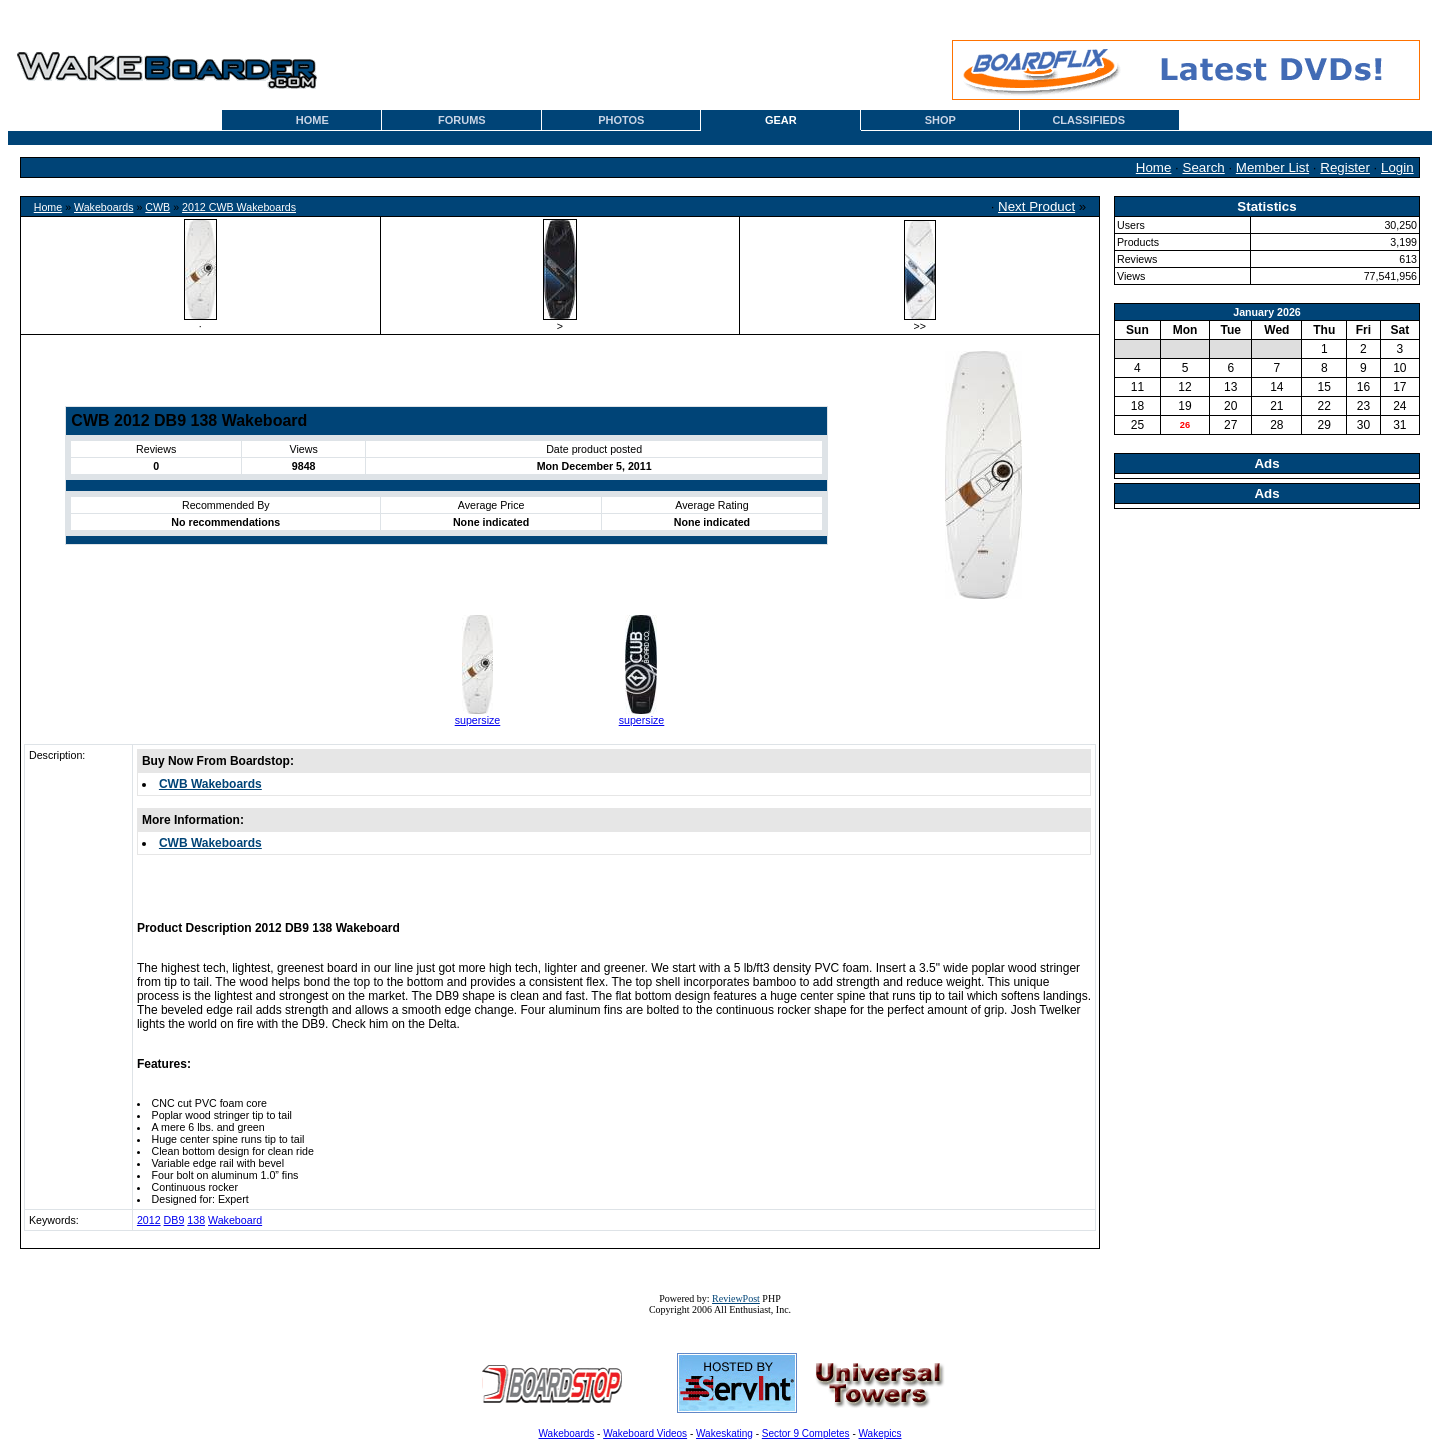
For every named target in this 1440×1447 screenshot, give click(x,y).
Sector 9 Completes (806, 1433)
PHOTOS (621, 120)
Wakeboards (103, 207)
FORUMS (462, 120)
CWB (157, 207)
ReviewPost (736, 1298)
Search (1204, 167)
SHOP (940, 120)
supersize (478, 720)
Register (1345, 167)
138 (196, 1220)
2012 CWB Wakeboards (239, 207)
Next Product (1036, 206)
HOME (312, 120)
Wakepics (880, 1433)
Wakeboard (235, 1220)
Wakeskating (724, 1433)
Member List (1272, 167)
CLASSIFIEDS (1088, 120)
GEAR (781, 120)
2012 (149, 1220)
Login (1397, 167)
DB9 (174, 1220)
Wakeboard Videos (645, 1433)
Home (1154, 167)
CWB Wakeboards (210, 784)
